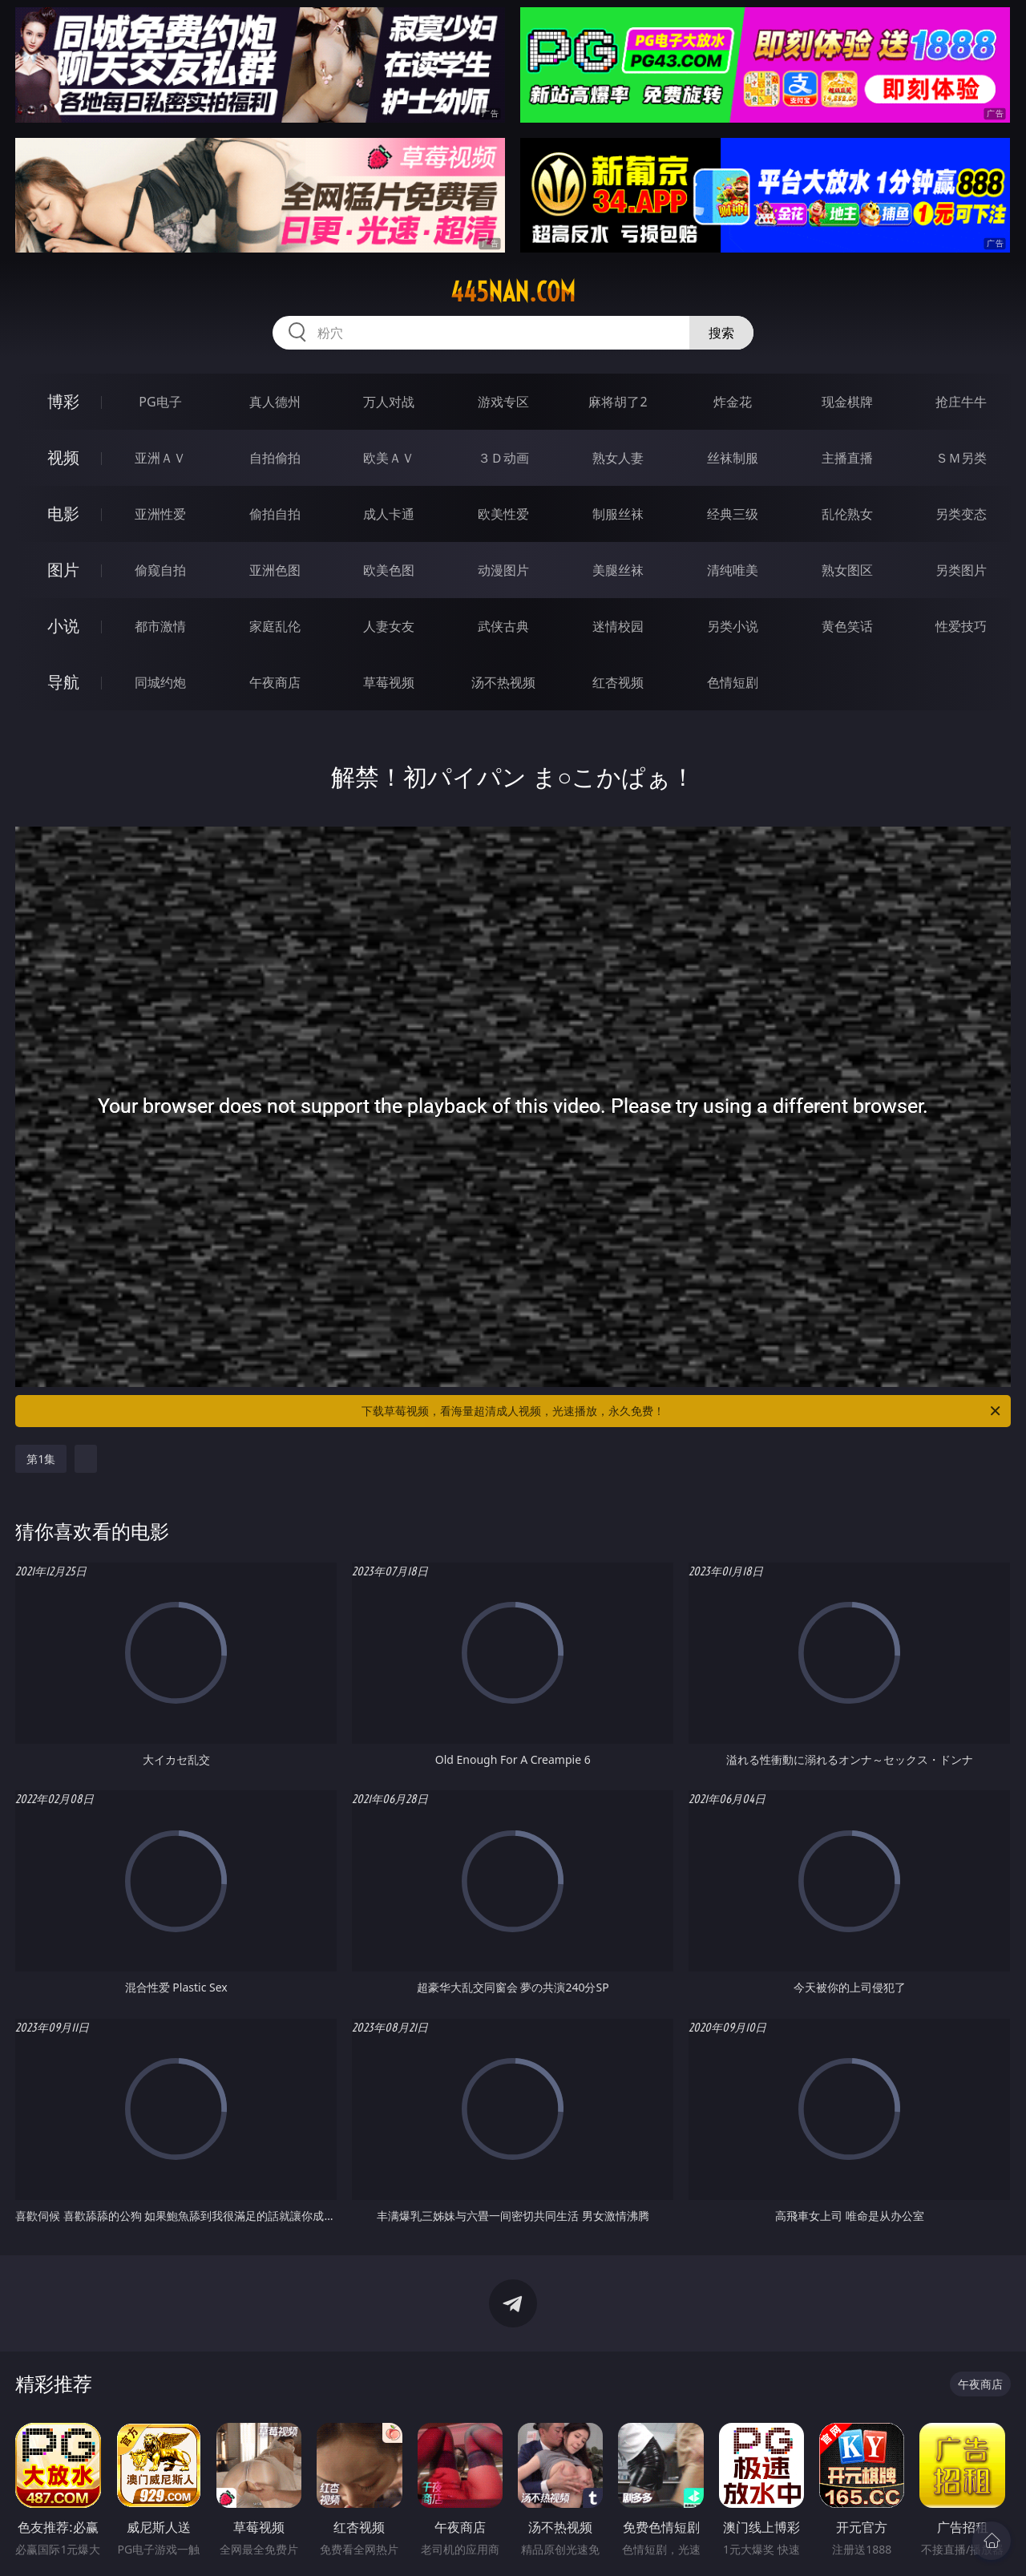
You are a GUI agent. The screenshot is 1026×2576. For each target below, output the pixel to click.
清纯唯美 (732, 570)
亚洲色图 (275, 570)
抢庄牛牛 (961, 401)
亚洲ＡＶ (160, 458)
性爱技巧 (961, 626)
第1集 (40, 1458)
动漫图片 (503, 570)
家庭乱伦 (275, 626)
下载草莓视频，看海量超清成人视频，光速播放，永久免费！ (682, 1411)
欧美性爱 (503, 514)
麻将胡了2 (617, 401)
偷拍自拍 (275, 514)
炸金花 (732, 401)
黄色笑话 (847, 626)
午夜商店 (275, 682)
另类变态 (961, 514)
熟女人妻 (618, 458)
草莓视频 (388, 682)
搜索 (721, 333)
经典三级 (732, 514)
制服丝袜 (618, 514)
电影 (63, 513)
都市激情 (160, 626)
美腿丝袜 (618, 570)
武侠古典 (503, 626)
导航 (63, 682)
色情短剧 (732, 682)
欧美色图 (388, 570)
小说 (63, 626)
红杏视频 (618, 682)
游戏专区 (503, 401)
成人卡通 (388, 514)
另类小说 (732, 626)
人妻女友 (388, 626)
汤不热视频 (503, 682)
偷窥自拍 (160, 570)
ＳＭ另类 (961, 458)
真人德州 (275, 401)
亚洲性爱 (160, 514)
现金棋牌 (847, 401)
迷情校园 (618, 626)
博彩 (63, 401)
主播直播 (847, 458)
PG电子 (160, 401)
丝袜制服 (732, 458)
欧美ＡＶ (388, 458)
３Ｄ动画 (503, 458)
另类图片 (961, 570)
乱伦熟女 (847, 514)
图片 (63, 569)
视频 (63, 457)
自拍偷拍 (275, 458)
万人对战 (388, 401)
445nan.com (513, 292)
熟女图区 (847, 570)
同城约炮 (160, 682)
